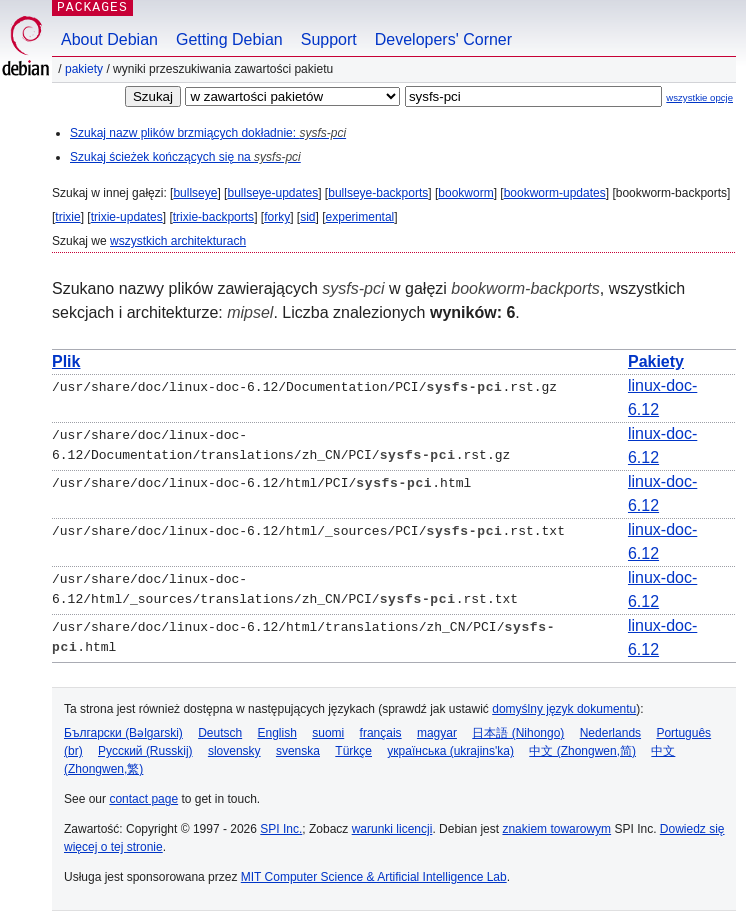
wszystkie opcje (699, 97)
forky (277, 217)
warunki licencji (392, 829)
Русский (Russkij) (145, 751)
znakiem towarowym (556, 829)
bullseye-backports (378, 193)
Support (329, 39)
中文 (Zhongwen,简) (582, 751)
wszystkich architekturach (178, 241)
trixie (67, 217)
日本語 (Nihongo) (518, 733)
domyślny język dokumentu (564, 709)
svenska (298, 751)
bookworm (465, 193)
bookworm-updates (555, 193)
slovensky (234, 751)
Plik (66, 361)
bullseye (195, 193)
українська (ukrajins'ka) (450, 751)
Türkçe (353, 751)
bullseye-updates (272, 193)
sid (307, 217)
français (381, 733)
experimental (360, 217)
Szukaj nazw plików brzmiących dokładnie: (208, 133)
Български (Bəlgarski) (123, 733)
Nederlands (610, 733)
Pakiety (84, 69)
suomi (328, 733)
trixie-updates (127, 217)
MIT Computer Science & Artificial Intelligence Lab (374, 877)
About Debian (109, 39)
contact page (143, 799)
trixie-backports (213, 217)
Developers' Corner (443, 39)
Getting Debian (229, 39)
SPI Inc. (281, 829)
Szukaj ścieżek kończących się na (185, 157)
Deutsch (220, 733)
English (277, 733)
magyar (437, 733)
